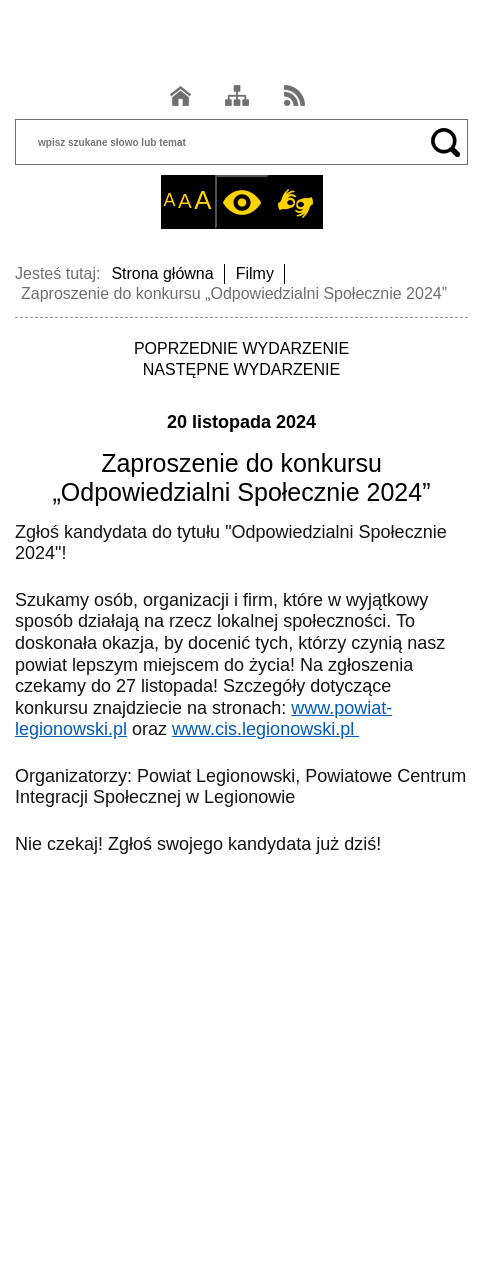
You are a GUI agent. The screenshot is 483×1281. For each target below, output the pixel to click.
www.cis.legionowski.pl (265, 729)
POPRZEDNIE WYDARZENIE (241, 348)
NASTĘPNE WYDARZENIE (241, 369)
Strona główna (162, 273)
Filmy (255, 273)
